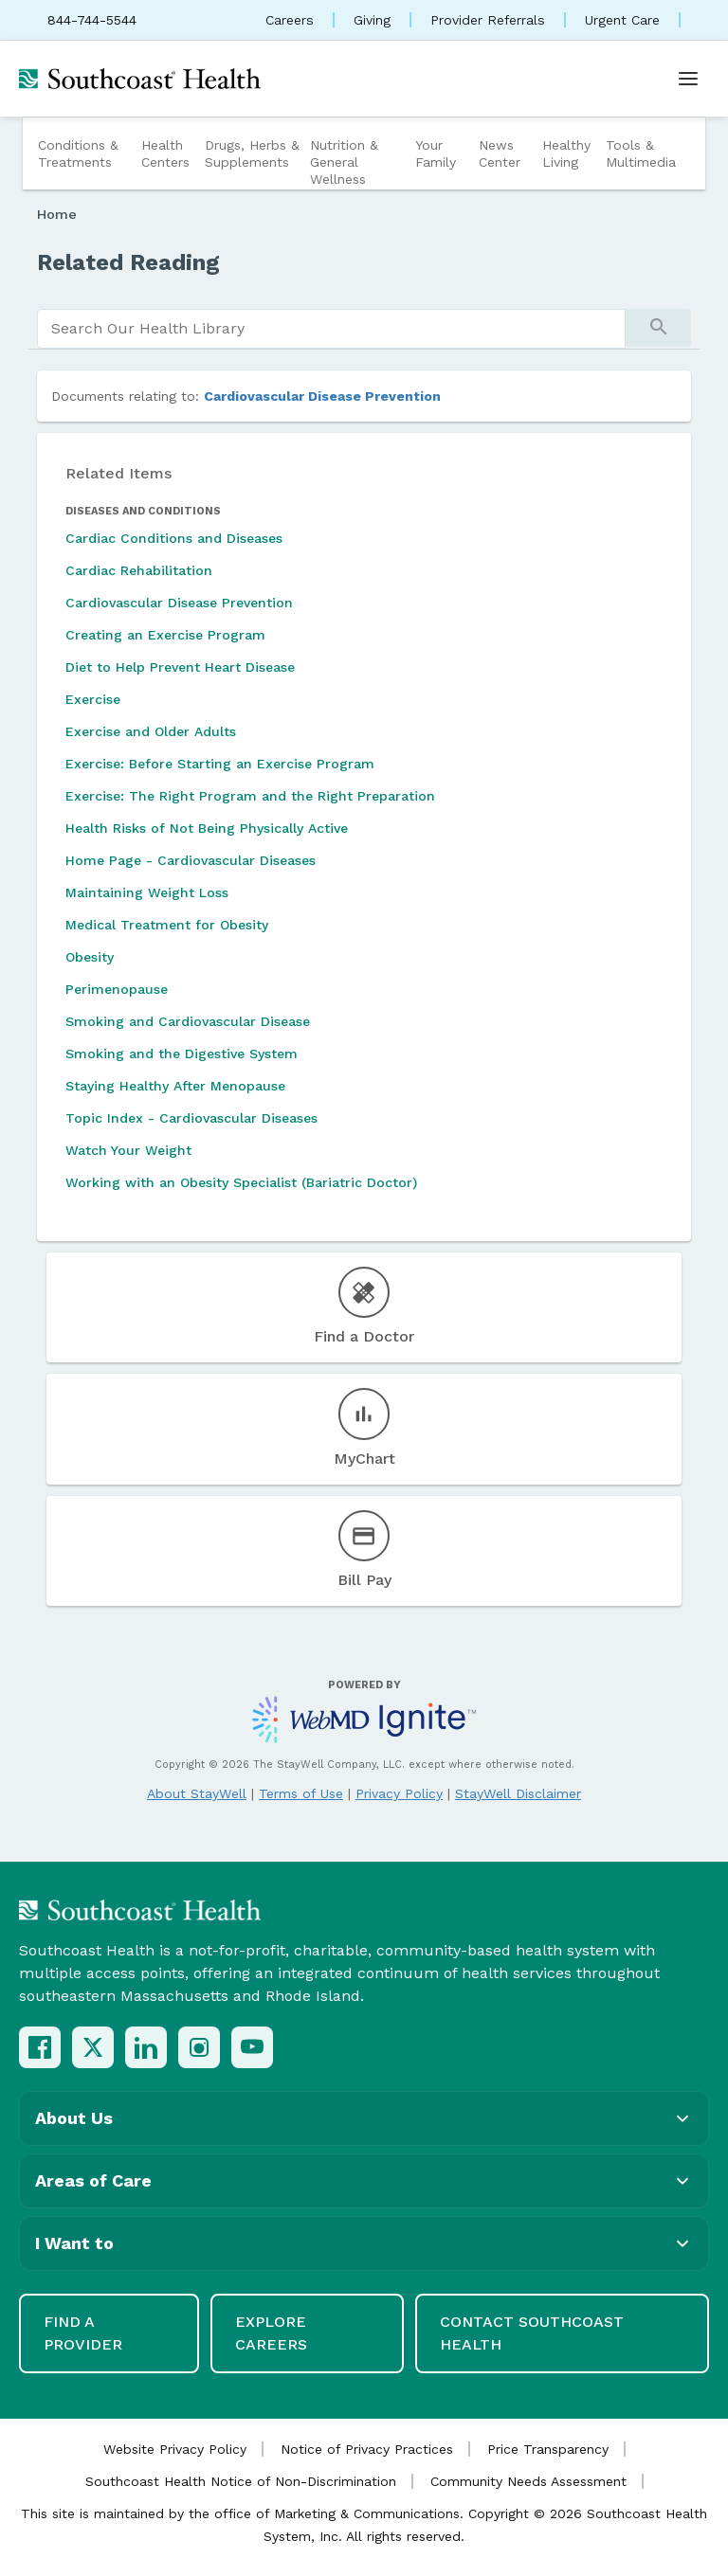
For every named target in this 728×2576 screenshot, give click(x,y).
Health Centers (165, 153)
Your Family (435, 153)
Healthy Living (566, 153)
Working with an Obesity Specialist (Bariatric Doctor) (241, 1182)
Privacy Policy (399, 1793)
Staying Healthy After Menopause (175, 1085)
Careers (289, 19)
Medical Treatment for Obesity (166, 924)
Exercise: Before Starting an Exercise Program (219, 763)
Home (57, 214)
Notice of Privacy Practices (367, 2449)
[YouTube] (252, 2047)
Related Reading (128, 262)
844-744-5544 (91, 19)
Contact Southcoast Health (532, 2333)
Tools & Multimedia (641, 153)
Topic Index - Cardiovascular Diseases (191, 1118)
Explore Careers (271, 2333)
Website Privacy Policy (174, 2449)
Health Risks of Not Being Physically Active (206, 828)
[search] (331, 328)
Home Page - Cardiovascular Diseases (190, 860)
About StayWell (196, 1793)
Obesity (89, 956)
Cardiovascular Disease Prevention (322, 396)
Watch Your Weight (128, 1150)
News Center (499, 153)
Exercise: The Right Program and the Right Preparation (250, 795)
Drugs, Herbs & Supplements (252, 153)
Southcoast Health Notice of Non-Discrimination (240, 2481)
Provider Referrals (487, 19)
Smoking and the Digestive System (181, 1053)
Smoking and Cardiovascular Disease (187, 1021)
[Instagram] (199, 2047)
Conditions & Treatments (78, 153)
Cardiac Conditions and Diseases (173, 538)
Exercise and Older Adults (150, 731)
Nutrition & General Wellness (344, 162)
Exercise (92, 699)
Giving (372, 19)
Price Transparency (548, 2449)
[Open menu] (688, 78)
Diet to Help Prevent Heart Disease (180, 667)
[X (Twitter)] (93, 2047)
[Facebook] (40, 2047)
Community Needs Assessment (528, 2481)
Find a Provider (83, 2333)
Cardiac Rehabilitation (138, 570)
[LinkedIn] (146, 2047)
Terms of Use (301, 1793)
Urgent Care (622, 19)
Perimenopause (116, 989)
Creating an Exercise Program (165, 634)
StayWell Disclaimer (518, 1793)
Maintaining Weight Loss (146, 892)
